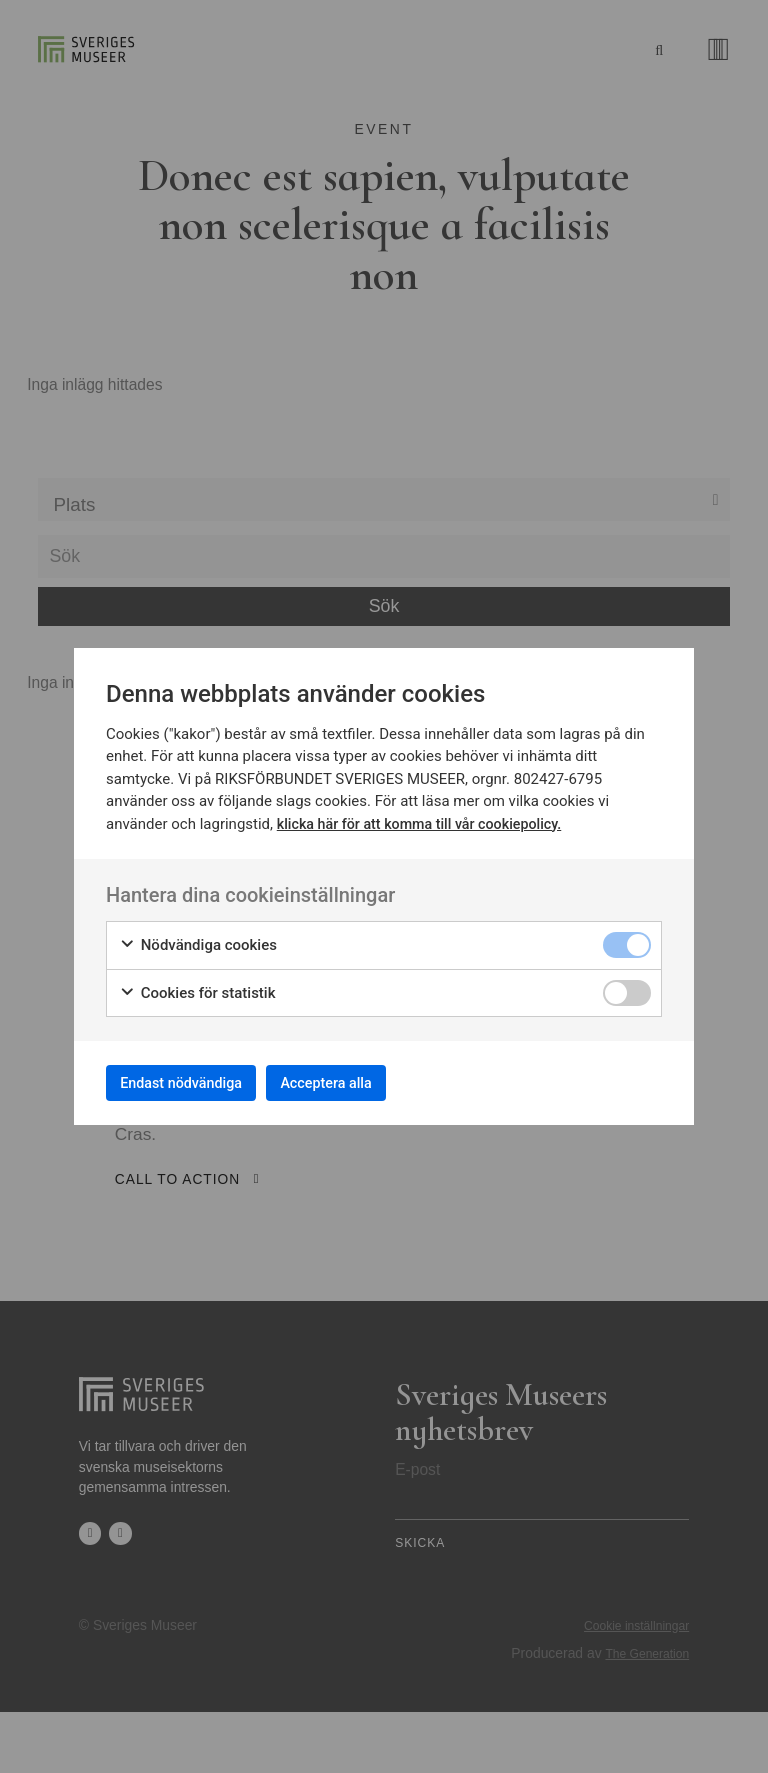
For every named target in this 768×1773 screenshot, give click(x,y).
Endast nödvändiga (195, 1082)
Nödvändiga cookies (198, 939)
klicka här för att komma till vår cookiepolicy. (426, 817)
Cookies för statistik (197, 986)
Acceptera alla (366, 1082)
